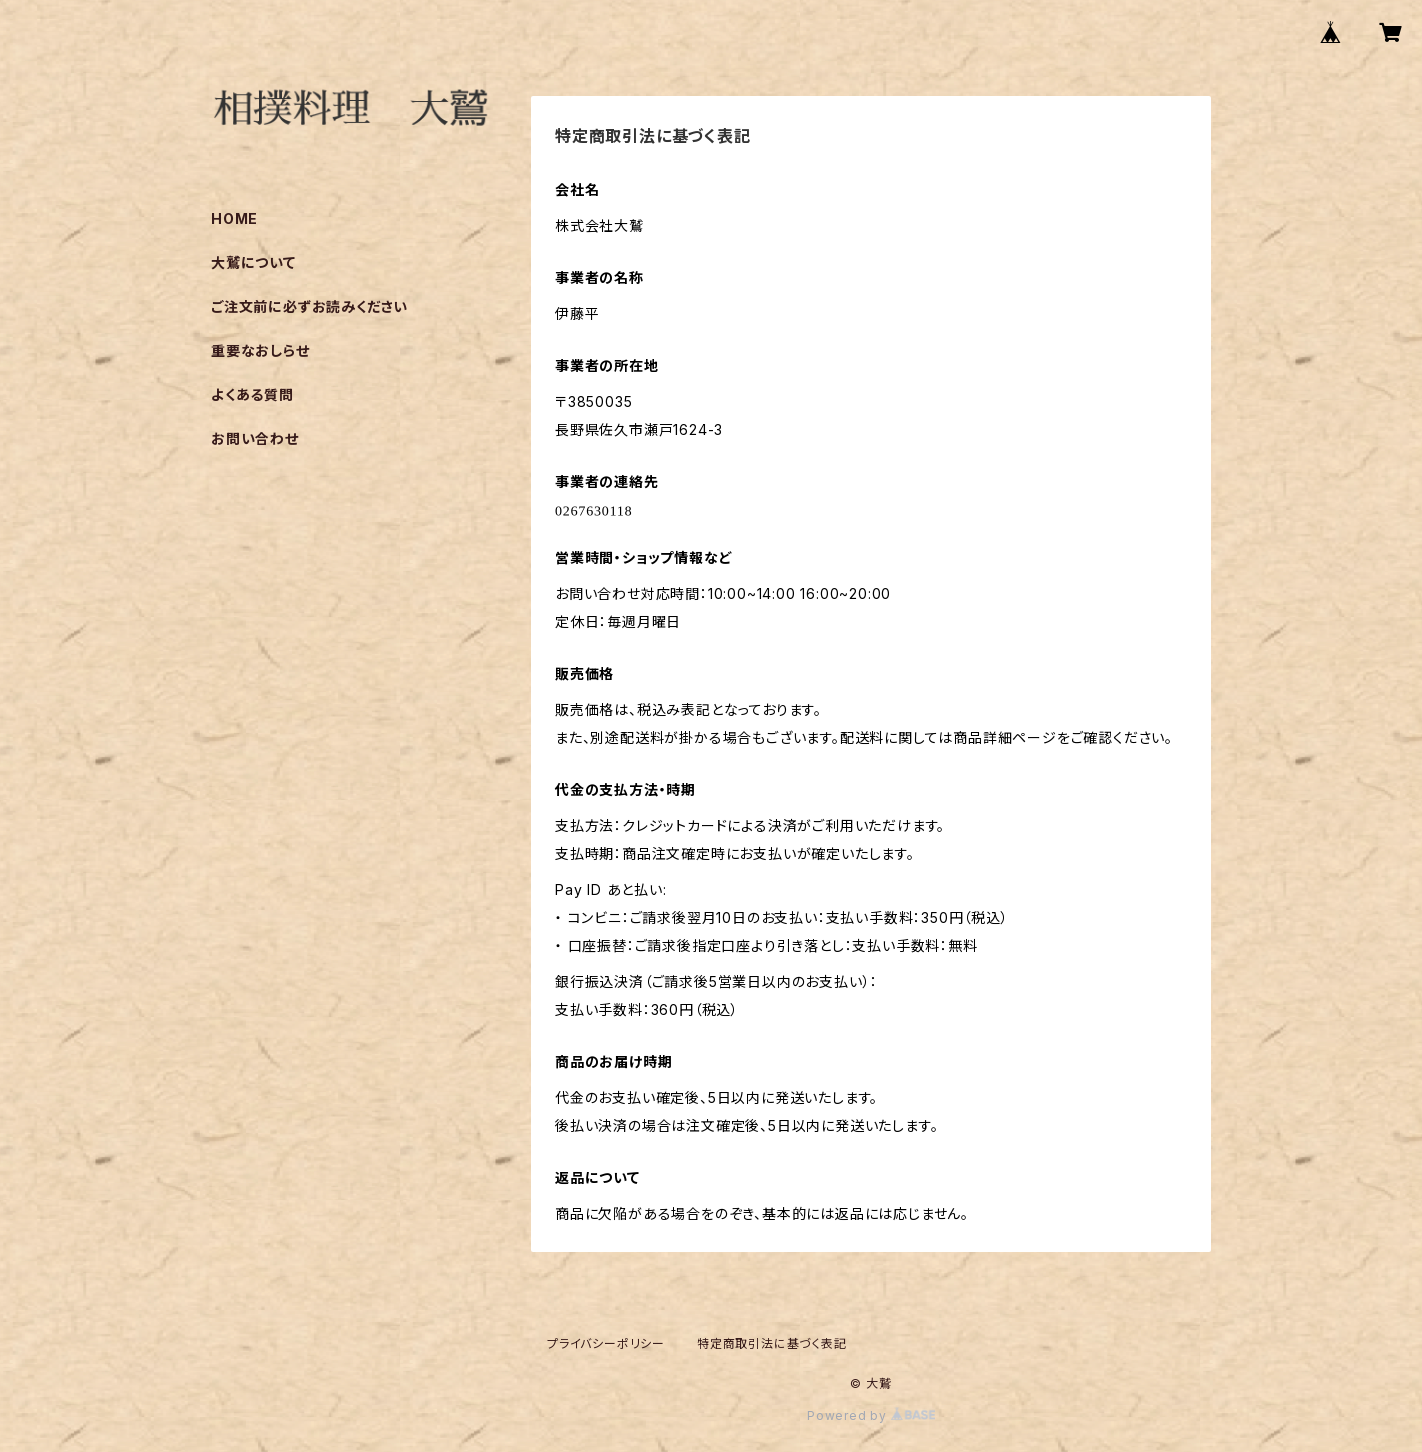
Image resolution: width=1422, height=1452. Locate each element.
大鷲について (253, 262)
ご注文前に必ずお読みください (309, 306)
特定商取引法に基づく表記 (772, 1343)
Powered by (871, 1415)
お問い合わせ (255, 438)
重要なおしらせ (260, 350)
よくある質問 (252, 394)
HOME (234, 218)
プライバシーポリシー (606, 1343)
